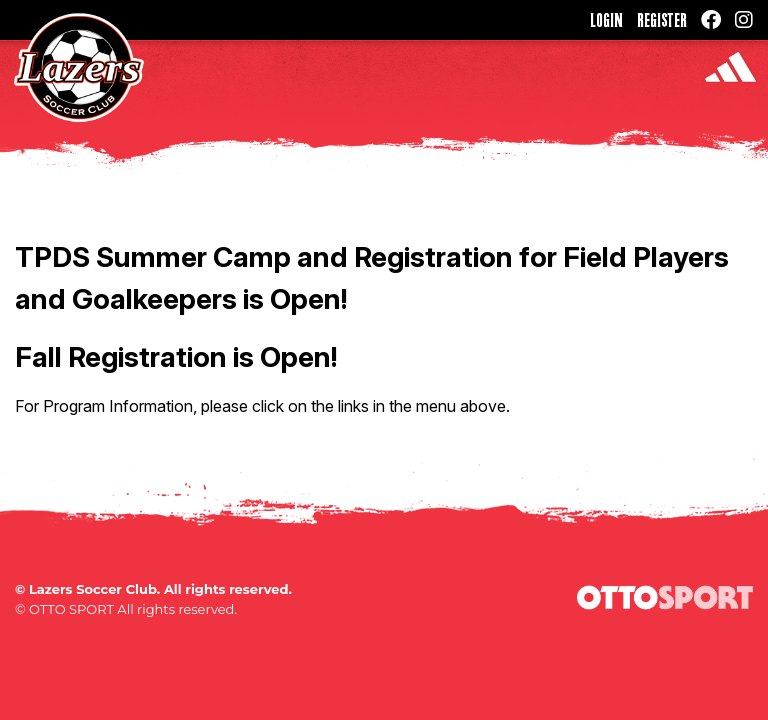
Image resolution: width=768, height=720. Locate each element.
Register (662, 20)
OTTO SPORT (71, 609)
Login (606, 20)
